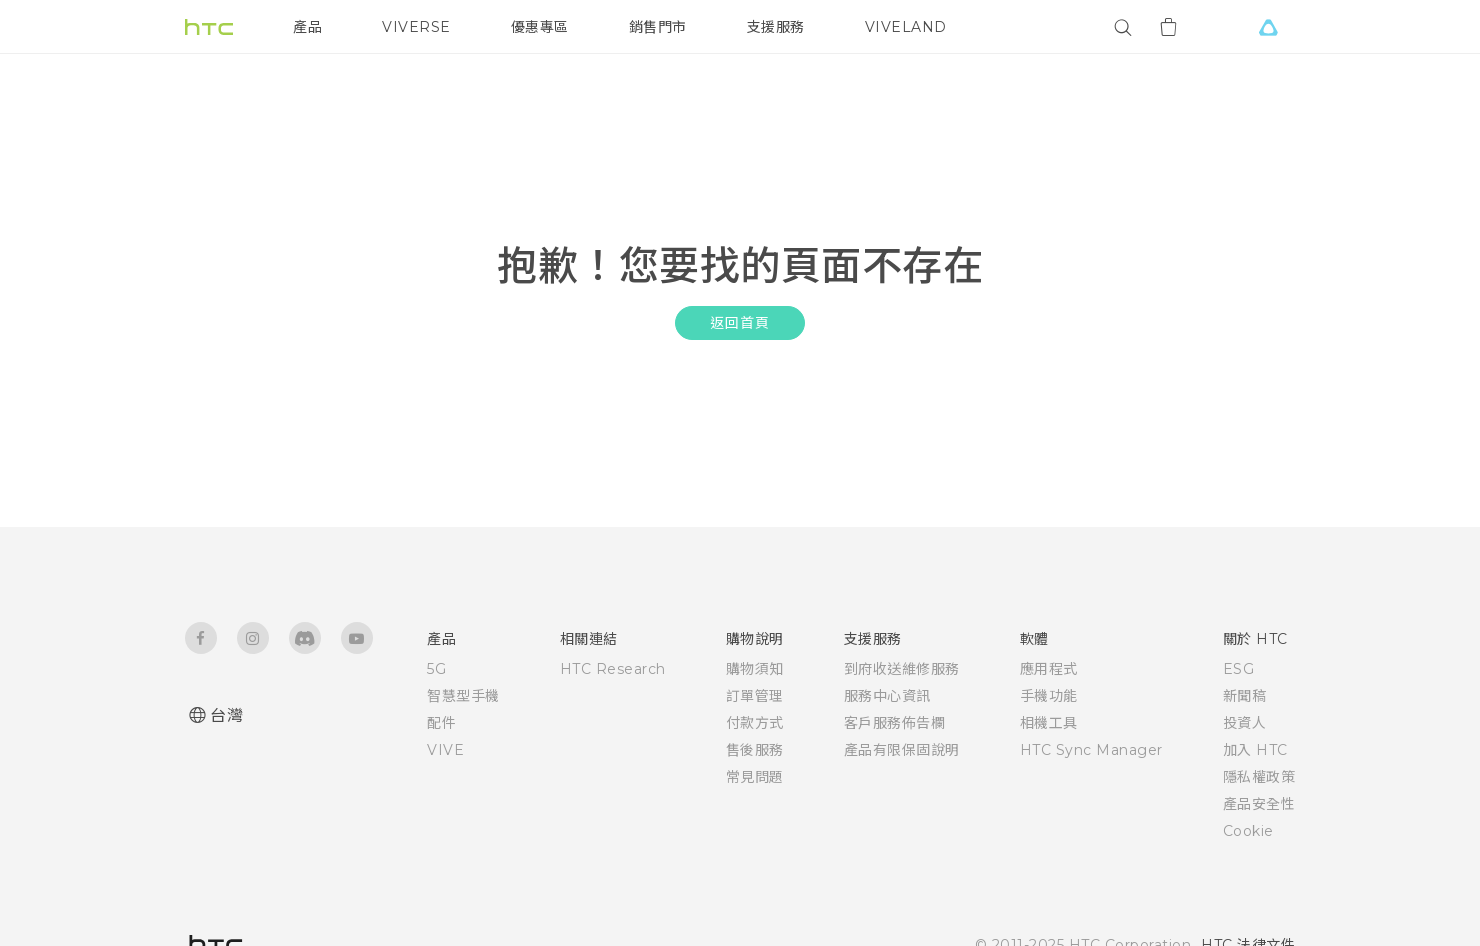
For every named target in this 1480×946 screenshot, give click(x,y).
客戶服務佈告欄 (895, 723)
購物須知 (755, 669)
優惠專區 (540, 27)
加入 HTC (1255, 750)
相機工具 (1049, 723)
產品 (307, 27)
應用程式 (1049, 669)
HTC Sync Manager (1091, 750)
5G (436, 669)
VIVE (445, 750)
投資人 (1245, 723)
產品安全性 (1259, 804)
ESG (1239, 669)
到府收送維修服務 (902, 669)
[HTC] (209, 27)
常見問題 (755, 777)
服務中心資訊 (887, 696)
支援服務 (776, 27)
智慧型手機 (463, 696)
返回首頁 (739, 323)
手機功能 (1049, 696)
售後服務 (755, 750)
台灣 (226, 715)
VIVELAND (906, 27)
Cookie (1248, 831)
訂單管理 (755, 696)
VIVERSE (416, 27)
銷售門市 (658, 27)
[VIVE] (1268, 27)
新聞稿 (1245, 696)
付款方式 (755, 723)
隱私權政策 (1259, 777)
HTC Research (613, 669)
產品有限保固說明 (902, 750)
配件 (441, 723)
